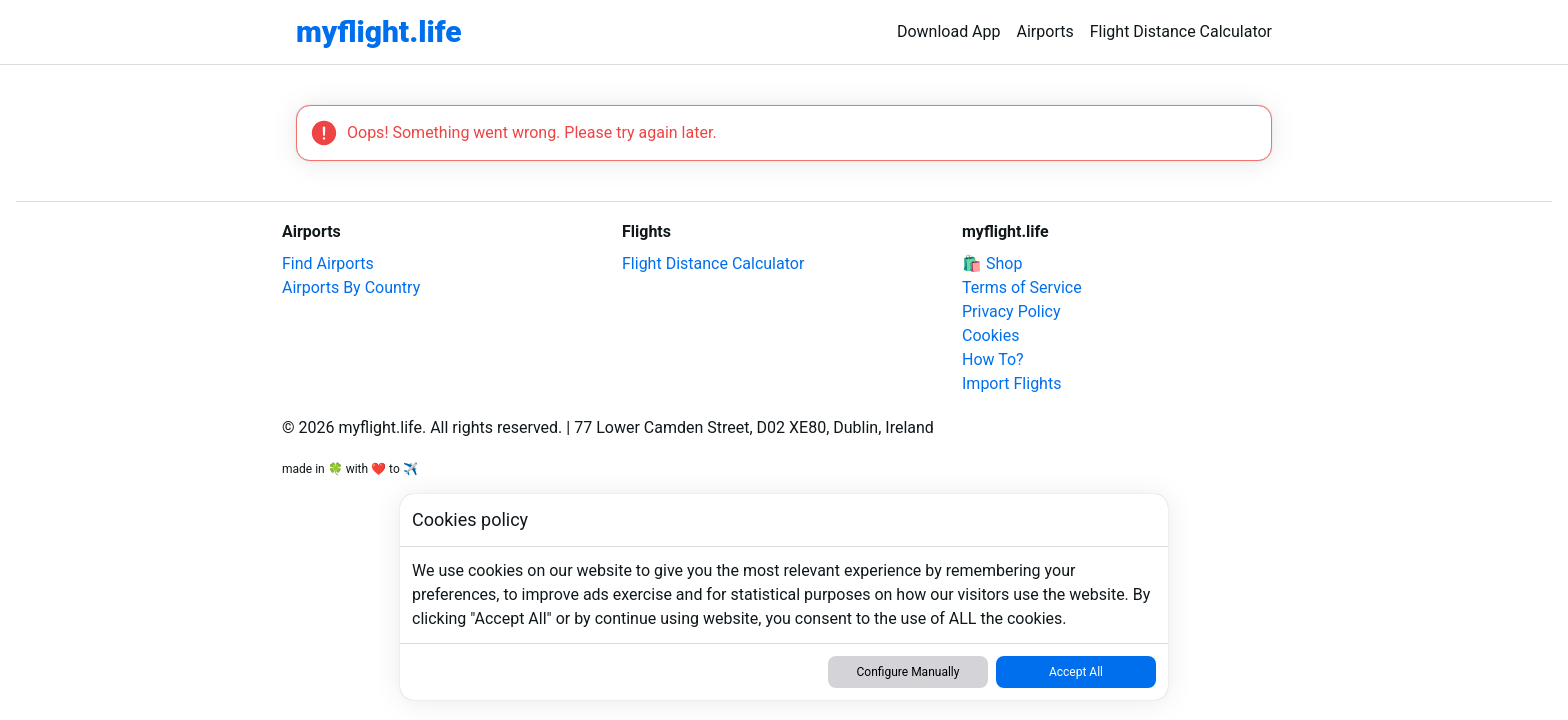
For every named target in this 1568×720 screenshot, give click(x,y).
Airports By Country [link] (351, 287)
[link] (379, 32)
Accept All (1076, 672)
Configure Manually (908, 672)
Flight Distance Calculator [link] (1181, 31)
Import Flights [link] (1011, 383)
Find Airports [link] (328, 263)
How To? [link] (993, 359)
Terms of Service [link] (1022, 287)
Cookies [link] (990, 335)
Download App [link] (949, 31)
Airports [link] (1045, 31)
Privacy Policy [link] (1011, 311)
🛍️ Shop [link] (992, 263)
